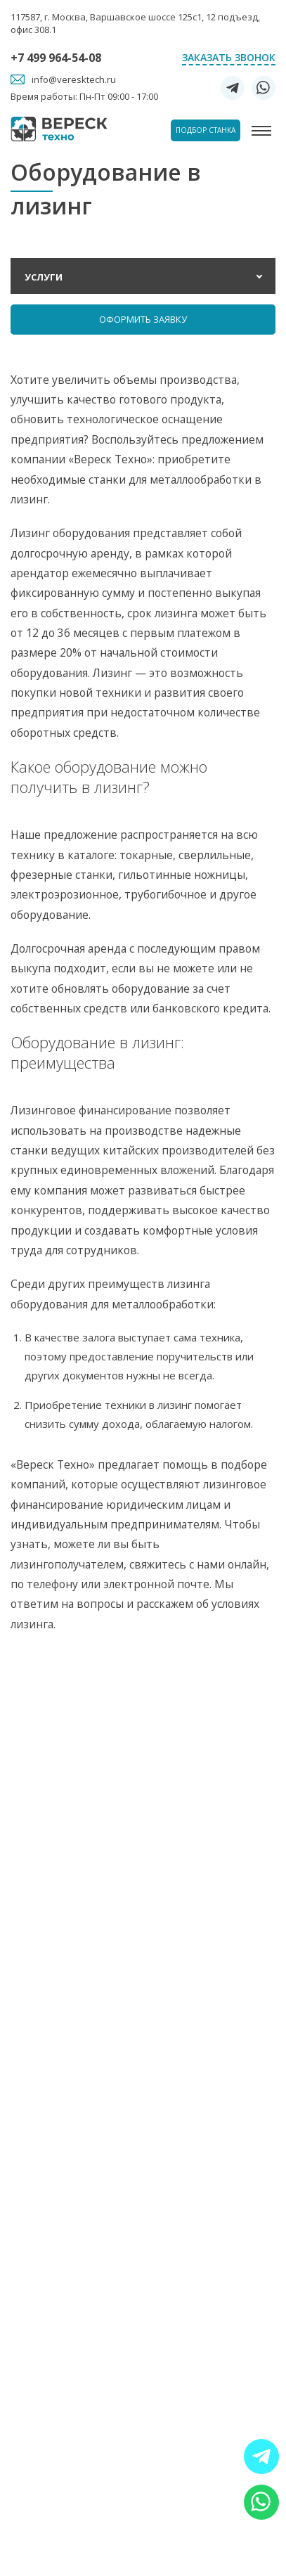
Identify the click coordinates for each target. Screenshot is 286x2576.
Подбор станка (205, 130)
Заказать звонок (228, 57)
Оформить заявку (143, 319)
